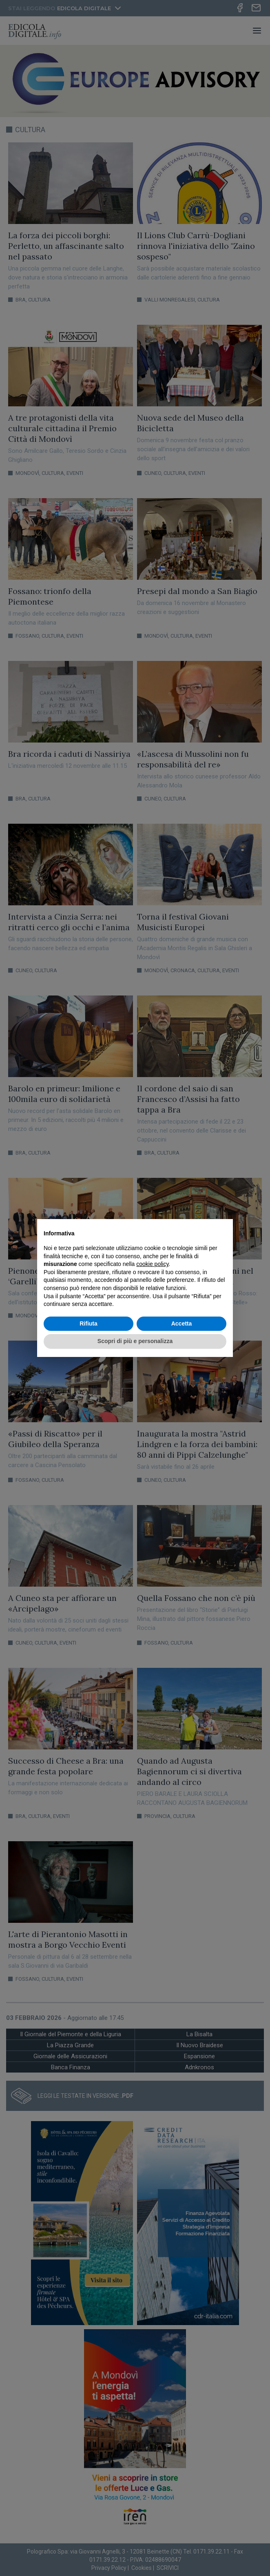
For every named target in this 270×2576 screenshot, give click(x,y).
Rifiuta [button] (88, 1323)
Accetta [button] (181, 1323)
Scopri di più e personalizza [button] (135, 1341)
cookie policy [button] (152, 1264)
